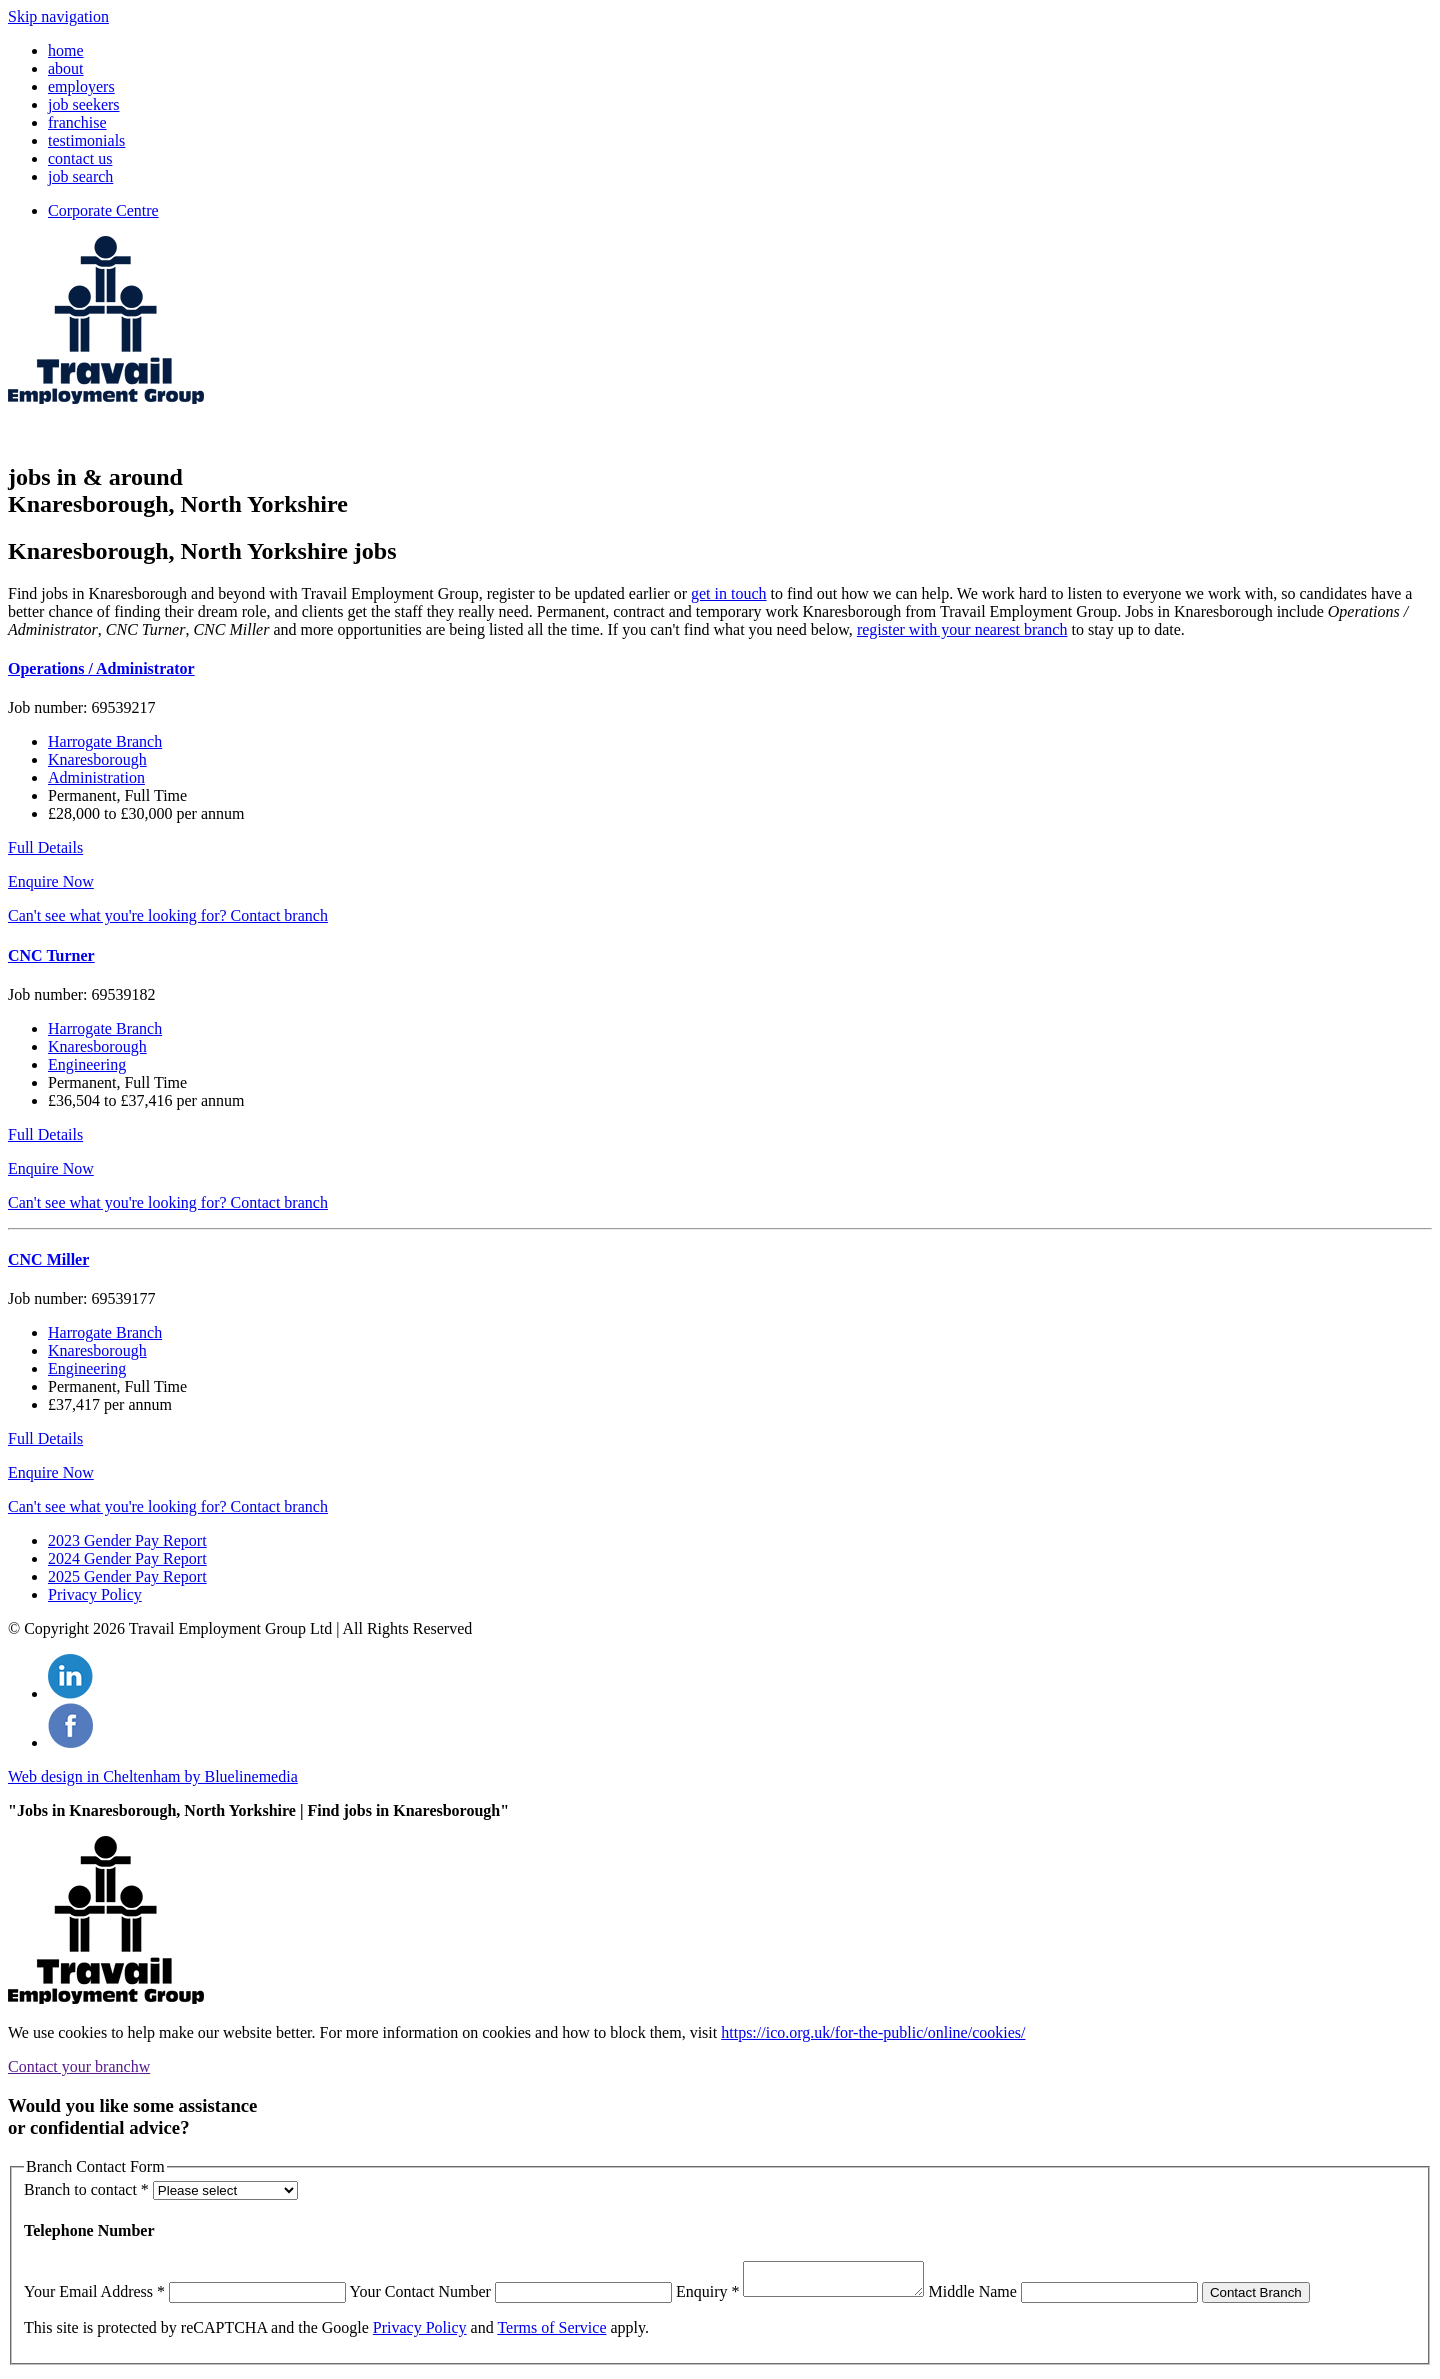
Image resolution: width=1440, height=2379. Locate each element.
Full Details (45, 847)
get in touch (729, 593)
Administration (96, 777)
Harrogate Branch (105, 741)
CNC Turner (51, 955)
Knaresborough (97, 759)
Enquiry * (708, 2297)
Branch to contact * (86, 2189)
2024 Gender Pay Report (127, 1558)
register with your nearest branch (962, 629)
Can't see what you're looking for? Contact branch (168, 915)
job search (80, 176)
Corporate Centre (103, 210)
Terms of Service (551, 2333)
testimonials (86, 140)
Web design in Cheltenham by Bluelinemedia (153, 1776)
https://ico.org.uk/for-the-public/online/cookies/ (873, 2032)
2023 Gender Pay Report (127, 1540)
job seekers (84, 104)
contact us (80, 158)
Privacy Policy (95, 1594)
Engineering (87, 1064)
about (66, 68)
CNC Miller (48, 1259)
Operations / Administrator (101, 668)
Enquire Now (51, 881)
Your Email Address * (94, 2297)
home (66, 50)
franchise (77, 122)
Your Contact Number (419, 2297)
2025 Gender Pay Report (127, 1576)
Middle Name (992, 2297)
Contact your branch (79, 2066)
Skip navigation (58, 16)
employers (81, 86)
